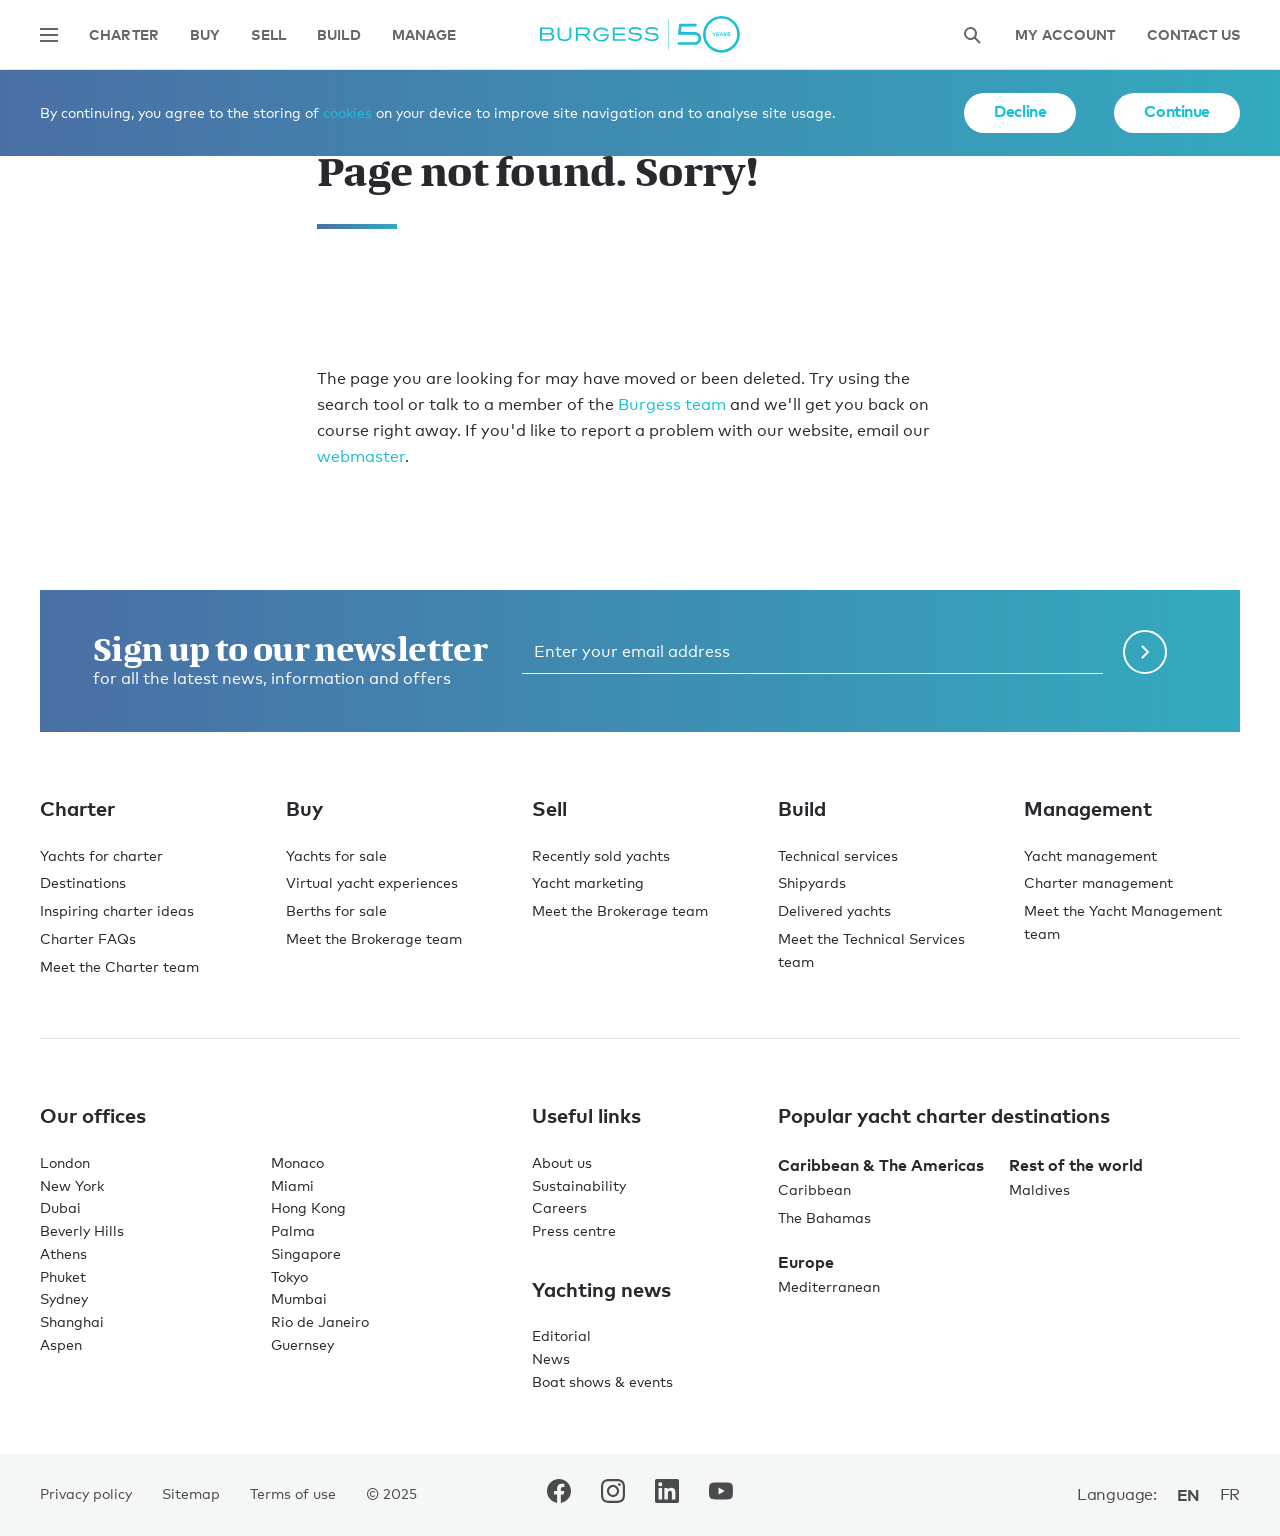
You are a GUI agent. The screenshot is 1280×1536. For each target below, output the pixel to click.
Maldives (1039, 1189)
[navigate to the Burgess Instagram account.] (613, 1495)
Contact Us (1193, 35)
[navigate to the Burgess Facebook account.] (559, 1495)
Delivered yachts (834, 910)
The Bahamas (824, 1217)
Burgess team (672, 404)
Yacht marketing (588, 882)
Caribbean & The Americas (881, 1165)
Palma (293, 1230)
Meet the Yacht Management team (1123, 922)
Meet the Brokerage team (374, 938)
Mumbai (299, 1298)
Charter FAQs (88, 938)
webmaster (361, 456)
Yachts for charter (101, 855)
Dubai (60, 1207)
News (551, 1358)
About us (562, 1162)
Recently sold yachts (601, 855)
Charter (124, 35)
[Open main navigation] (49, 35)
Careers (559, 1207)
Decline (1020, 111)
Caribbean (814, 1189)
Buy (205, 35)
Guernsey (302, 1344)
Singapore (306, 1253)
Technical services (838, 855)
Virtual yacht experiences (372, 882)
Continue (1177, 111)
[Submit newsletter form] (1145, 652)
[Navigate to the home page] (640, 35)
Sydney (64, 1298)
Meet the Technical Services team (871, 950)
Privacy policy (86, 1493)
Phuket (63, 1276)
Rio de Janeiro (320, 1321)
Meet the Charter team (119, 966)
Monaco (297, 1162)
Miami (292, 1185)
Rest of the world (1076, 1165)
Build (339, 35)
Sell (268, 35)
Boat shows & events (602, 1381)
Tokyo (289, 1276)
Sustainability (579, 1185)
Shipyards (812, 882)
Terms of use (293, 1493)
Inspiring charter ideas (117, 910)
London (65, 1162)
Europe (806, 1262)
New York (72, 1185)
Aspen (61, 1344)
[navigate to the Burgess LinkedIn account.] (667, 1495)
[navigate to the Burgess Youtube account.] (721, 1495)
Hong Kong (308, 1207)
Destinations (83, 882)
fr (1230, 1494)
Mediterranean (829, 1286)
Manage (424, 35)
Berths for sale (336, 910)
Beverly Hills (82, 1230)
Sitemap (191, 1493)
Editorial (561, 1335)
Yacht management (1090, 855)
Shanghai (72, 1321)
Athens (63, 1253)
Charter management (1098, 882)
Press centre (574, 1230)
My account (1065, 35)
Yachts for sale (336, 855)
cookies (347, 112)
